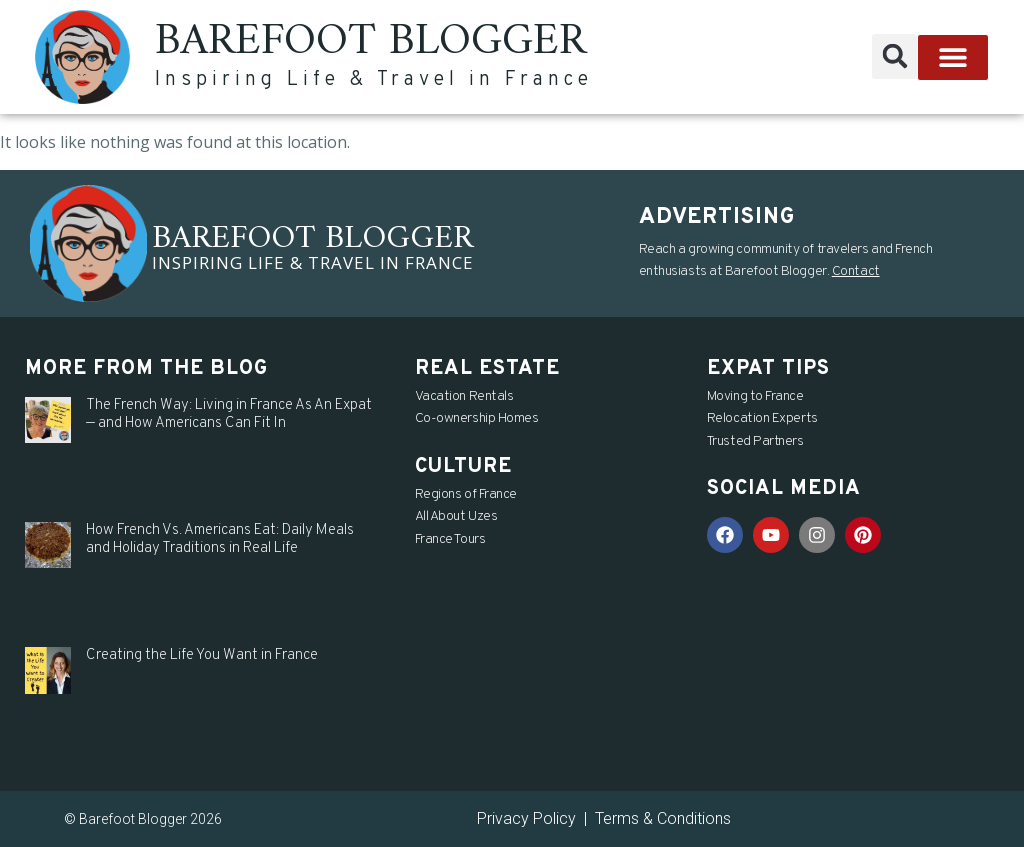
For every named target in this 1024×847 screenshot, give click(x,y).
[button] (894, 56)
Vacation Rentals (464, 396)
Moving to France (755, 396)
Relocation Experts (762, 418)
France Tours (450, 539)
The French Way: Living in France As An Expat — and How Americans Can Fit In (229, 414)
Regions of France (466, 494)
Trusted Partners (755, 441)
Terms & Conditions (663, 818)
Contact (856, 271)
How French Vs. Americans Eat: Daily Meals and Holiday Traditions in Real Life (220, 539)
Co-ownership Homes (477, 418)
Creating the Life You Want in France (202, 655)
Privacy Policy (526, 818)
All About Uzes (456, 516)
